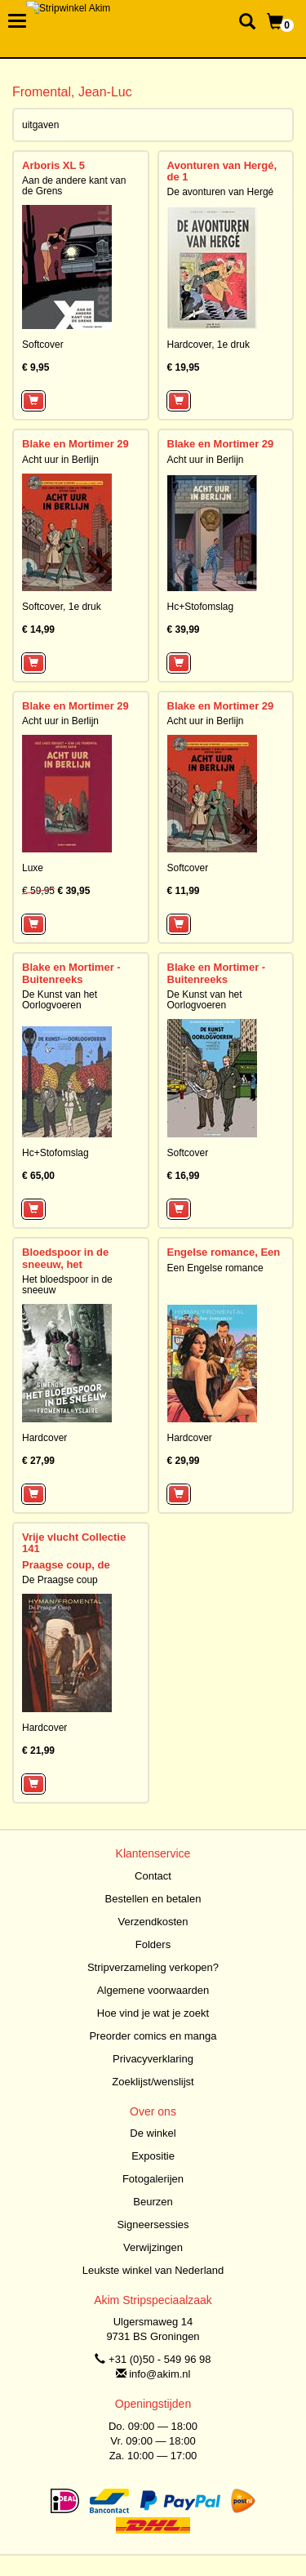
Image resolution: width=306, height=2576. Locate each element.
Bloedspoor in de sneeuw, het (65, 1258)
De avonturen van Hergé (220, 192)
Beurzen (152, 2202)
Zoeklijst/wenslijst (152, 2081)
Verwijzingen (153, 2247)
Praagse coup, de (66, 1565)
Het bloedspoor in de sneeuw (67, 1285)
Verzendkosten (153, 1921)
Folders (153, 1944)
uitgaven (40, 125)
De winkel (152, 2133)
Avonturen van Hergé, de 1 (222, 171)
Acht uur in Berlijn (60, 459)
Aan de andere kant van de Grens (74, 186)
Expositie (153, 2156)
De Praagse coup (60, 1580)
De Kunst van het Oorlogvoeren (59, 1000)
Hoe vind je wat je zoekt (153, 2013)
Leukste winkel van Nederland (153, 2270)
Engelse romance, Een (224, 1252)
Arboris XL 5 (53, 165)
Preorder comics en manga (152, 2036)
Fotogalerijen (153, 2179)
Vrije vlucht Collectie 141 (74, 1543)
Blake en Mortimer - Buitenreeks (71, 973)
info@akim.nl (159, 2374)
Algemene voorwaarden (153, 1990)
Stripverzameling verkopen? (153, 1967)
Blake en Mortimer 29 (75, 444)
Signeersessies (152, 2224)
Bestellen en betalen (153, 1899)
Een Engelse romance (215, 1268)
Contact (153, 1876)
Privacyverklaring (153, 2059)
